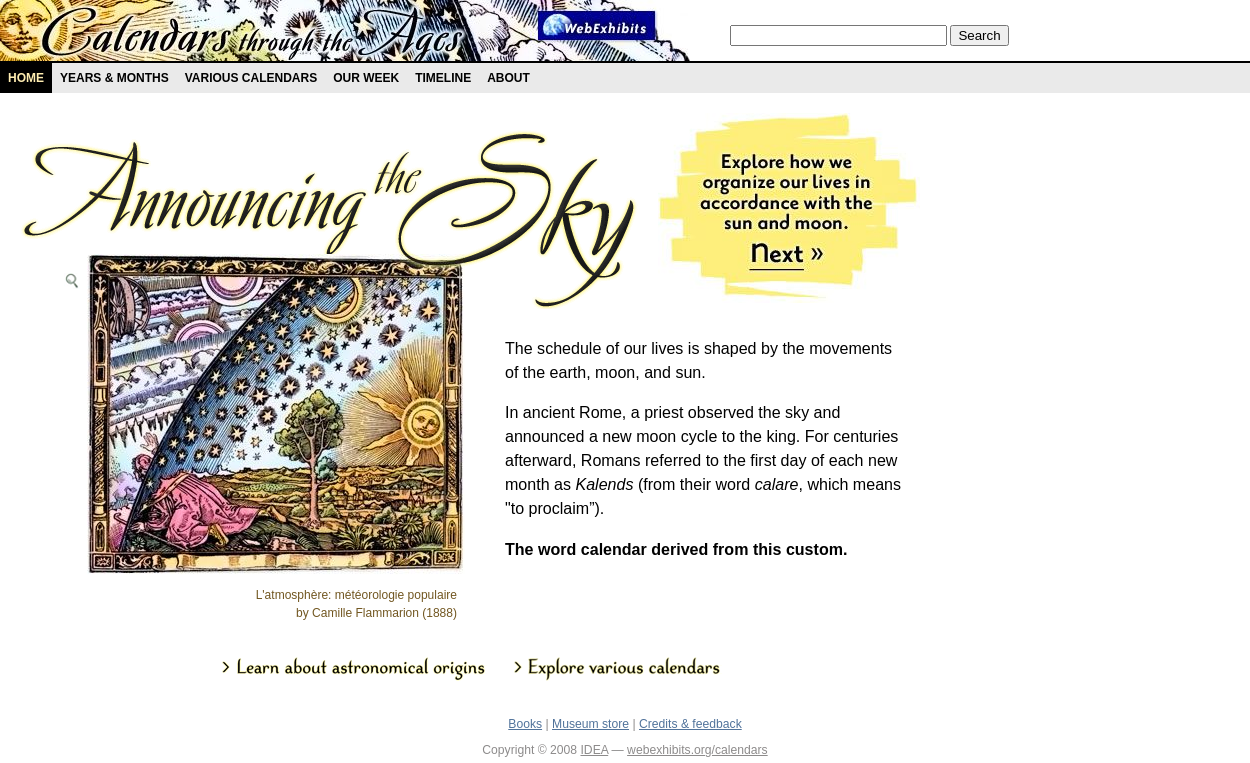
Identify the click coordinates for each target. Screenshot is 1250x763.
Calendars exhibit (252, 35)
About (508, 78)
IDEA (594, 750)
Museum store (590, 724)
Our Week (366, 78)
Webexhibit (597, 25)
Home (26, 78)
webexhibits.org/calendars (697, 750)
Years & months (114, 78)
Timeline (443, 78)
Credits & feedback (690, 724)
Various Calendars (251, 78)
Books (525, 724)
